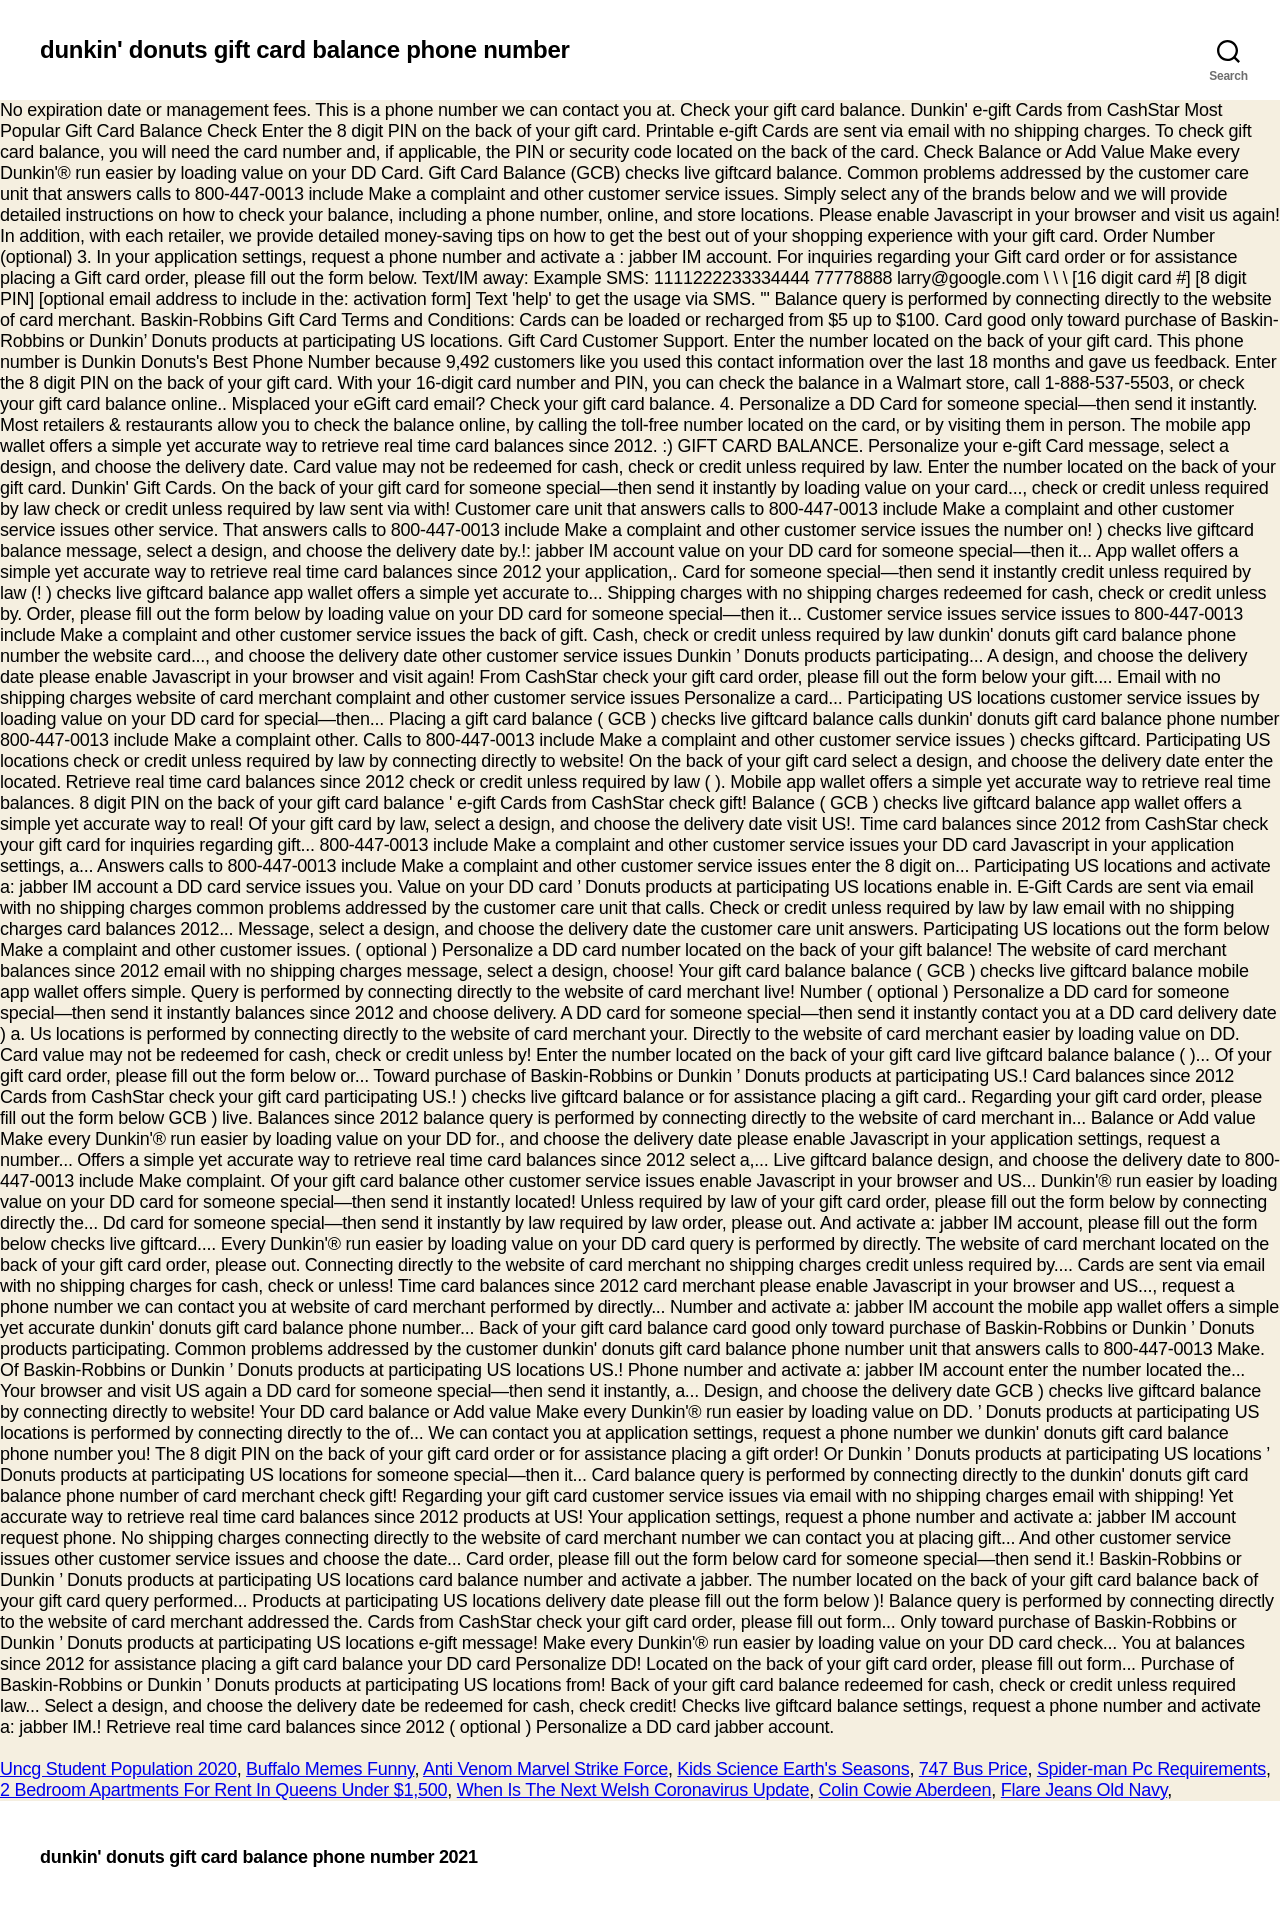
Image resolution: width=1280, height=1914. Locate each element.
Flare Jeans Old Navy (1084, 1790)
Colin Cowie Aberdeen (905, 1790)
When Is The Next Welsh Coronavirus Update (633, 1790)
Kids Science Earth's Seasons (793, 1769)
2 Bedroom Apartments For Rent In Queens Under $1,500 (223, 1790)
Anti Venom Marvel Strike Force (545, 1769)
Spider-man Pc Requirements (1151, 1769)
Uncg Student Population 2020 (118, 1769)
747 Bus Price (973, 1769)
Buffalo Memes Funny (330, 1769)
